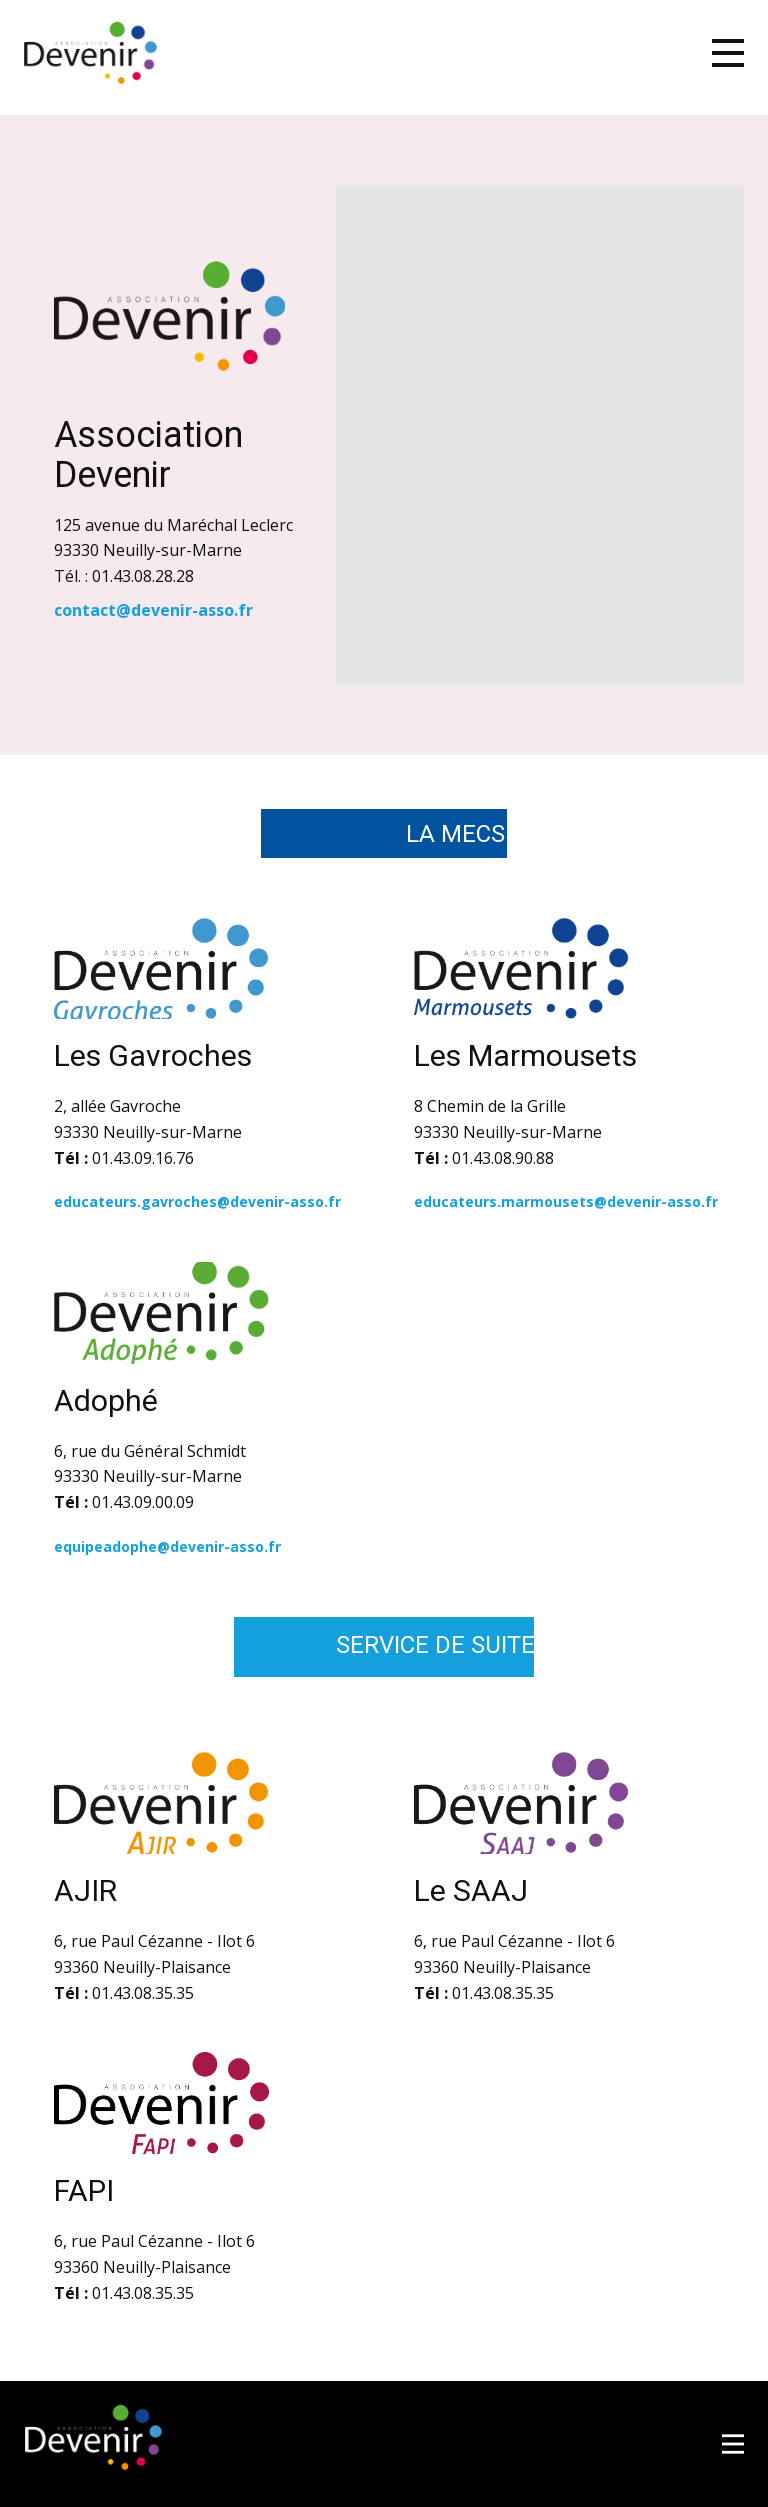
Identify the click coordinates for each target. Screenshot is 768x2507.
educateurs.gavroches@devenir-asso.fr (197, 1201)
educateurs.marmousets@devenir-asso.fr (566, 1201)
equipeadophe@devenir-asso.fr (169, 1546)
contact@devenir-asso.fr (153, 610)
